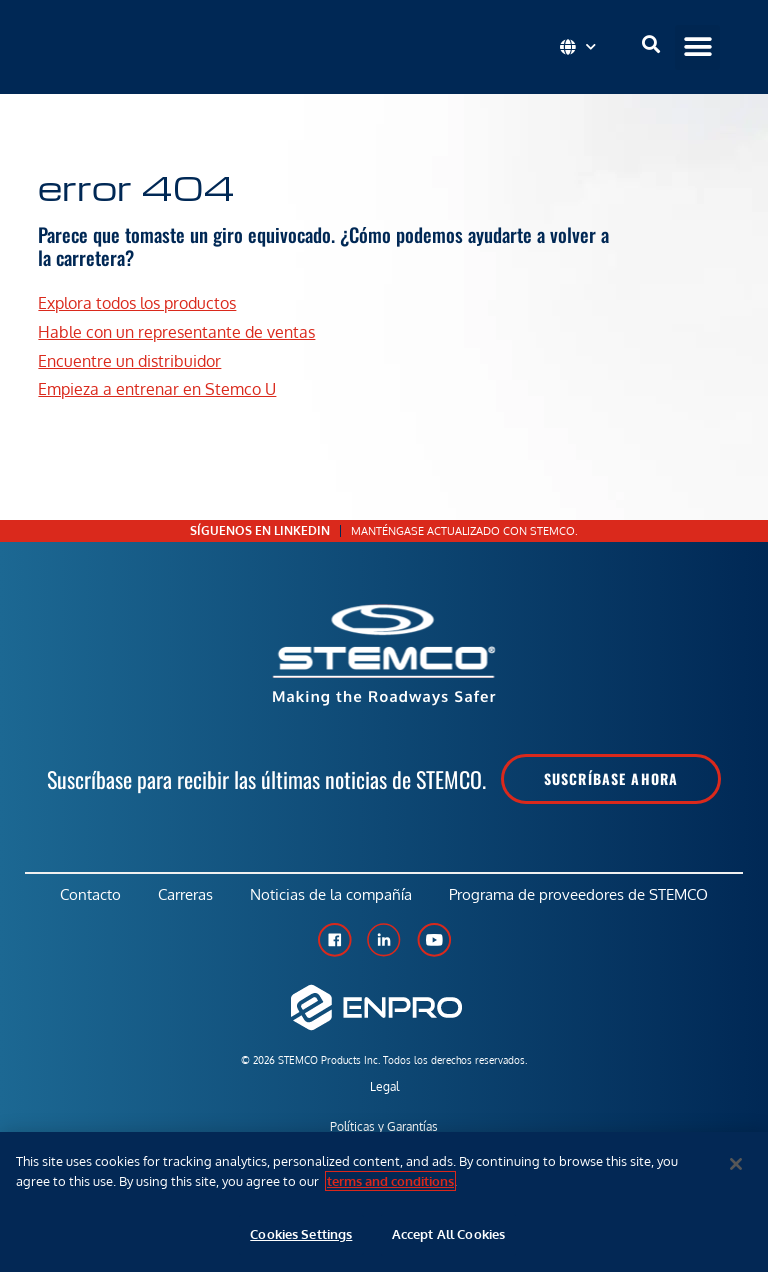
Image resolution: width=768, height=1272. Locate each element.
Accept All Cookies (448, 1234)
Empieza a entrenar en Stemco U (157, 390)
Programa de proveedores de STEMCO (583, 896)
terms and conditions (390, 1181)
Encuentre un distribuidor (129, 361)
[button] (697, 47)
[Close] (736, 1164)
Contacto (86, 896)
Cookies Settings (301, 1234)
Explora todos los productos (137, 303)
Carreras (184, 896)
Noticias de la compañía (333, 896)
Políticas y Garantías (384, 1130)
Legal (384, 1090)
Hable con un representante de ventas (176, 332)
